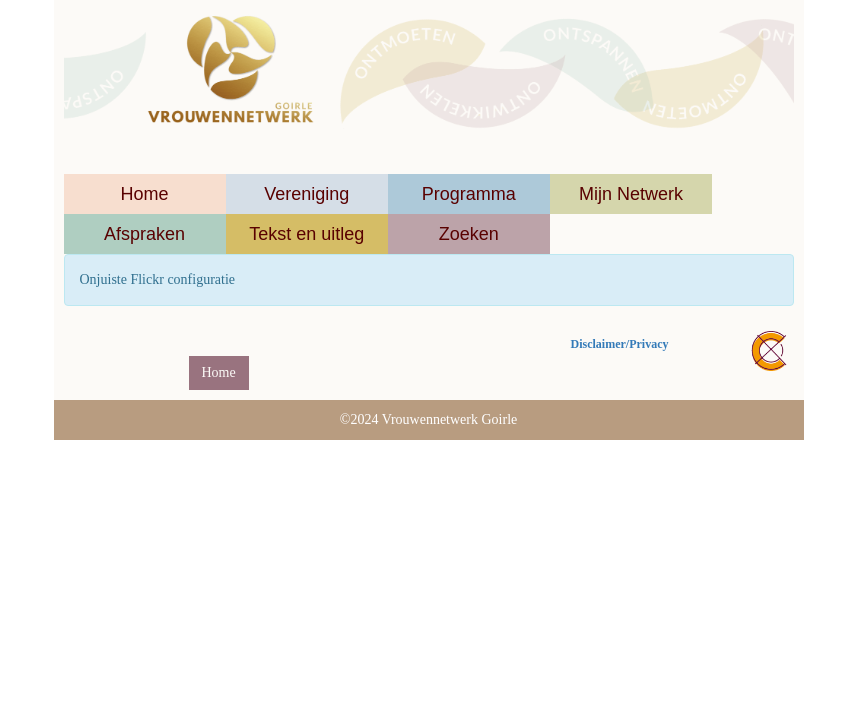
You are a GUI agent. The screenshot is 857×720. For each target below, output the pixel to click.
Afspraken (144, 234)
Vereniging (306, 194)
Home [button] (219, 372)
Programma (469, 194)
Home (145, 194)
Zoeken (469, 234)
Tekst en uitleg (306, 234)
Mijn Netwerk (631, 194)
